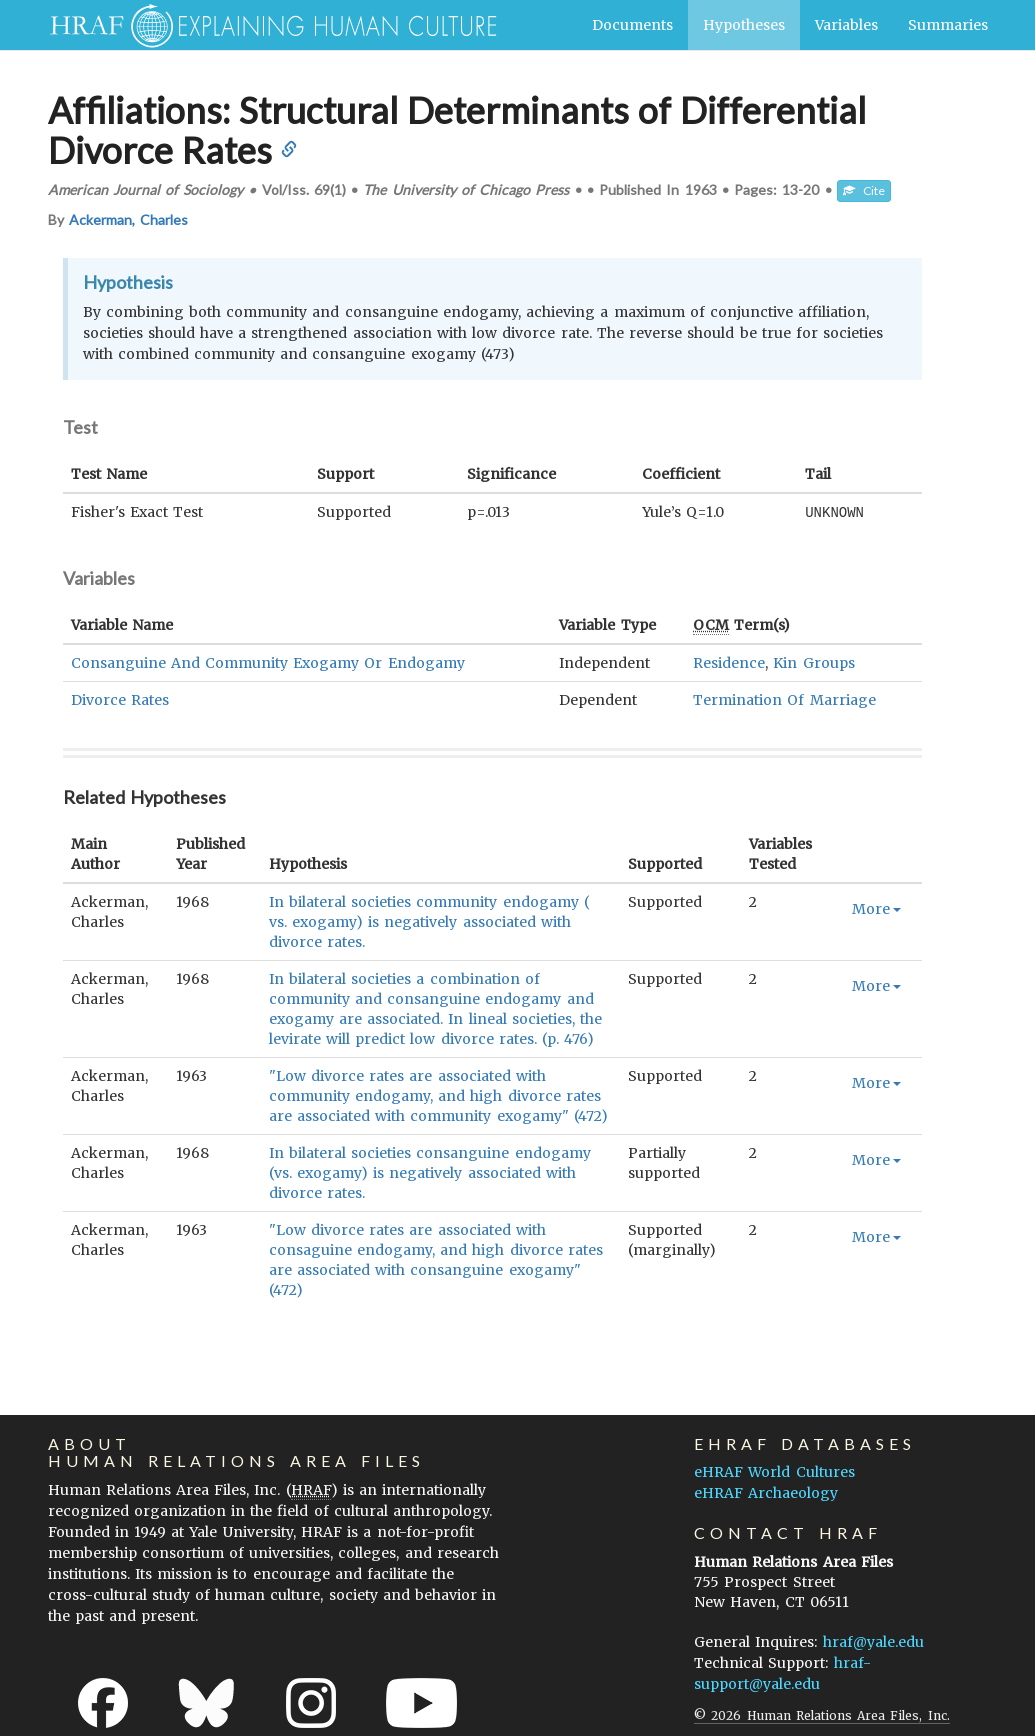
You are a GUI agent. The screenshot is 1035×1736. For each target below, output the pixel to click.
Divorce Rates (120, 699)
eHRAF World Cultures (774, 1471)
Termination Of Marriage (784, 699)
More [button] (876, 908)
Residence (729, 662)
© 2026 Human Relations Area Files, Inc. (821, 1714)
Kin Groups (813, 662)
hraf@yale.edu (873, 1641)
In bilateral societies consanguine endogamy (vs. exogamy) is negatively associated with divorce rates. (430, 1172)
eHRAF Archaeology (766, 1492)
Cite (864, 190)
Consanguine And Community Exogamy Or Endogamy (268, 662)
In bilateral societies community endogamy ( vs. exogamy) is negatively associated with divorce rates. (429, 921)
